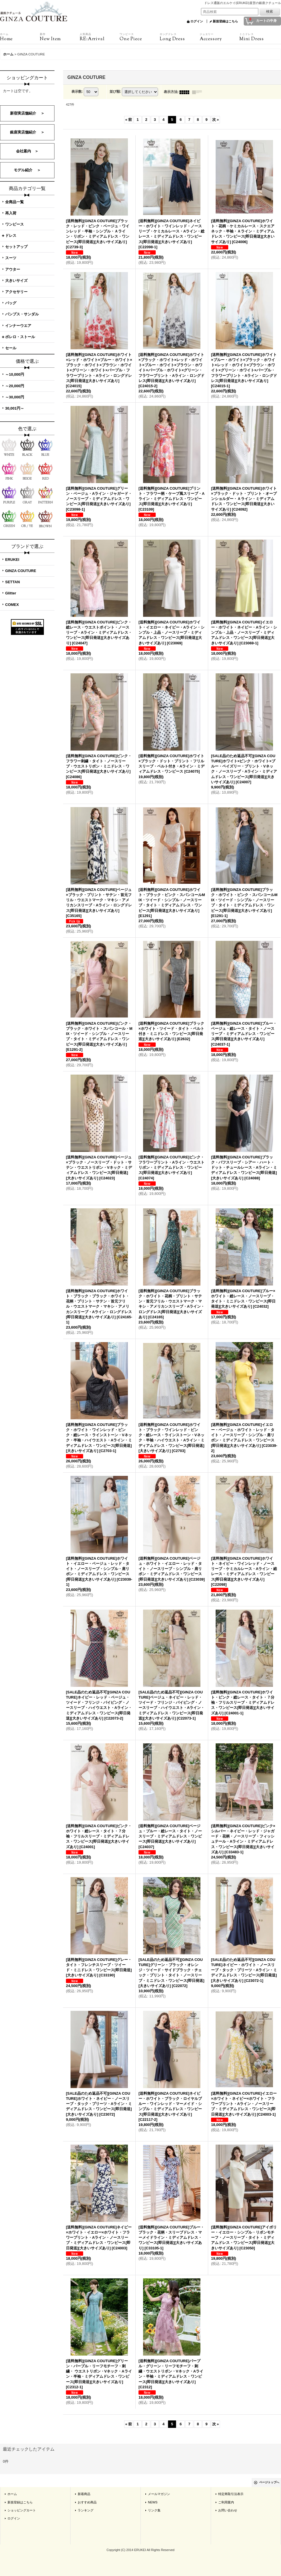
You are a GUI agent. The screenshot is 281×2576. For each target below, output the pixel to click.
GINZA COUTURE (20, 571)
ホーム (12, 2494)
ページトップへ (269, 2482)
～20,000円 (14, 386)
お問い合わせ (227, 2510)
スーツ (10, 258)
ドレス (10, 235)
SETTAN (12, 582)
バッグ (10, 303)
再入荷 (10, 213)
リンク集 (154, 2510)
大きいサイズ (16, 280)
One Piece (139, 37)
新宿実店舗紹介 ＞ (27, 113)
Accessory (219, 37)
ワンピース (14, 224)
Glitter (10, 593)
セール (10, 348)
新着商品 (84, 2494)
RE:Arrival (100, 37)
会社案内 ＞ (27, 151)
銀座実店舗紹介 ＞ (27, 132)
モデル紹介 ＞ (27, 170)
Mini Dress (259, 37)
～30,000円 (14, 397)
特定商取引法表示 (230, 2494)
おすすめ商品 (87, 2502)
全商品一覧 (14, 202)
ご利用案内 (226, 2502)
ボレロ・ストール (20, 337)
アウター (12, 269)
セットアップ (16, 247)
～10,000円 (14, 374)
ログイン (196, 21)
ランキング (85, 2510)
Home (20, 37)
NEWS (152, 2502)
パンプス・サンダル (22, 314)
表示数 (77, 92)
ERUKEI (12, 559)
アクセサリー (16, 292)
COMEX (12, 604)
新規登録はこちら (225, 21)
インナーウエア (18, 325)
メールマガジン (159, 2494)
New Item (60, 37)
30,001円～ (14, 408)
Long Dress (180, 37)
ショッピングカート (21, 2510)
